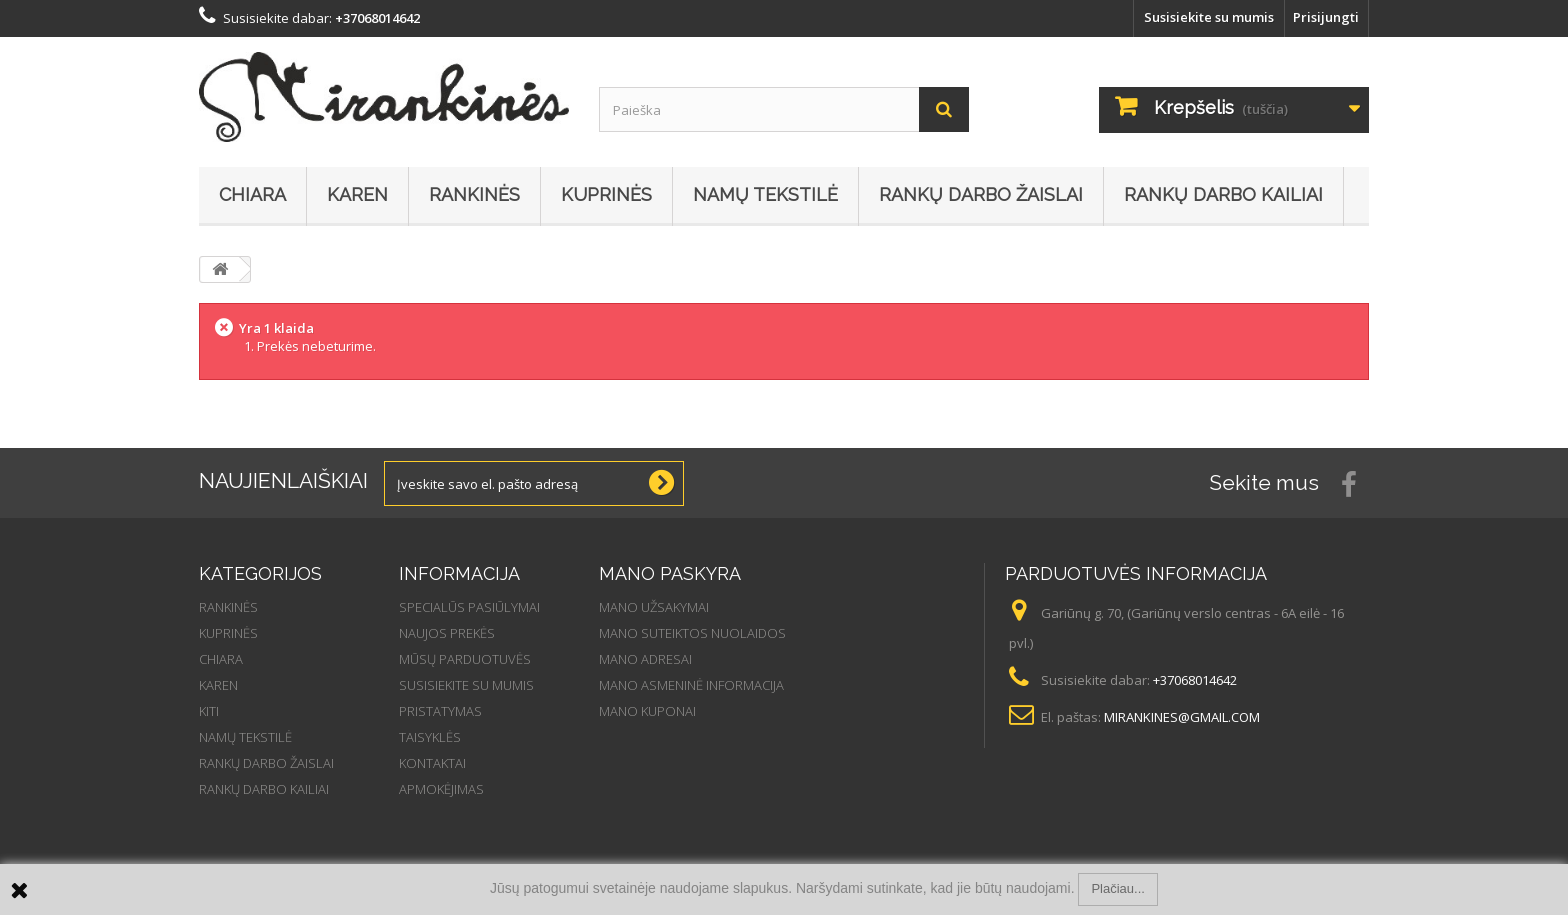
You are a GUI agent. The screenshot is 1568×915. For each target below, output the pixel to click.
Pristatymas (440, 711)
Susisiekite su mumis (1209, 17)
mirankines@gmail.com (1182, 717)
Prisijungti (1326, 17)
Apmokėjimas (441, 789)
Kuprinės (606, 194)
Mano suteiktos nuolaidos (692, 633)
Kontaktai (432, 763)
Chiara (252, 194)
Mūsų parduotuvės (465, 659)
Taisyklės (430, 737)
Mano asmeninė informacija (691, 685)
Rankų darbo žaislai (981, 194)
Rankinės (474, 194)
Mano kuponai (647, 711)
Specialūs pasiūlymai (469, 607)
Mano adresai (645, 659)
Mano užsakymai (654, 607)
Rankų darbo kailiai (1223, 194)
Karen (357, 194)
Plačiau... (1117, 888)
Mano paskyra (670, 573)
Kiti (209, 711)
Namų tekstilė (765, 194)
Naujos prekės (447, 633)
